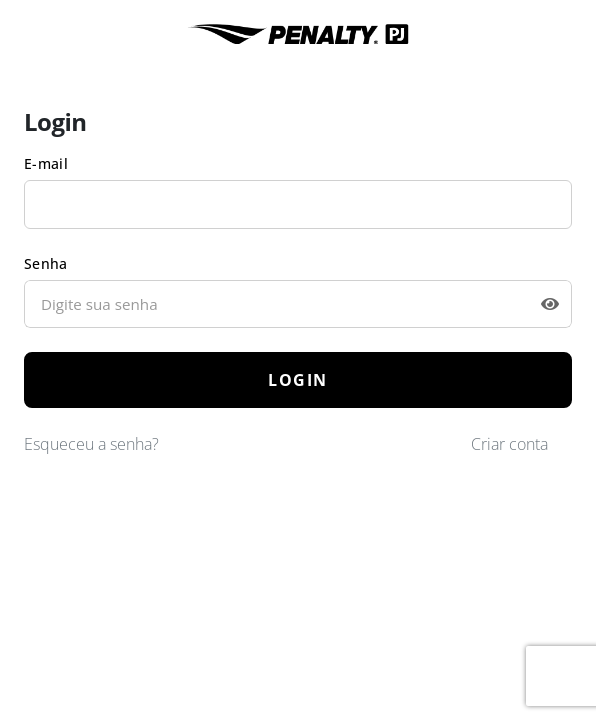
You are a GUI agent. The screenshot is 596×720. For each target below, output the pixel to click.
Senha (46, 263)
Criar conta (509, 444)
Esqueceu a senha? (91, 444)
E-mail (46, 163)
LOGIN (298, 380)
